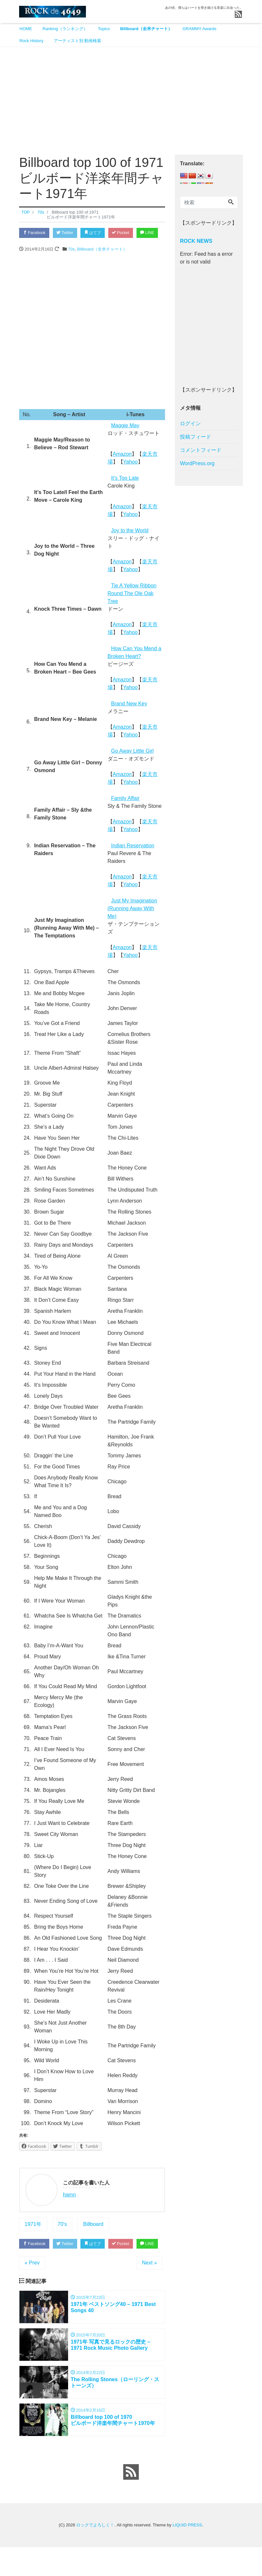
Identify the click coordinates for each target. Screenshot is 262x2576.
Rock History (31, 40)
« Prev (32, 2289)
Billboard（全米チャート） (146, 28)
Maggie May (125, 438)
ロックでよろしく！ (95, 2554)
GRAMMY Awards (199, 28)
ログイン (190, 423)
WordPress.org (197, 463)
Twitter (68, 233)
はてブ (98, 233)
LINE (30, 245)
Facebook (35, 233)
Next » (149, 2289)
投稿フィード (195, 437)
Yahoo (130, 475)
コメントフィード (200, 450)
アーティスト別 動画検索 (77, 40)
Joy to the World (130, 544)
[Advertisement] (131, 95)
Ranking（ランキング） (65, 28)
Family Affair (125, 811)
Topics (104, 28)
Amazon (122, 467)
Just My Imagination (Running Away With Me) (132, 921)
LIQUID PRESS (187, 2554)
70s (71, 262)
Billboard (93, 2237)
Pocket (128, 233)
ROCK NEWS (196, 241)
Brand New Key (129, 717)
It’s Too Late (125, 491)
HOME (25, 28)
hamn (69, 2208)
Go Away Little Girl (132, 764)
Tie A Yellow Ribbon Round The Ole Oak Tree (132, 606)
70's (62, 2237)
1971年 (33, 2237)
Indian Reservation (132, 859)
